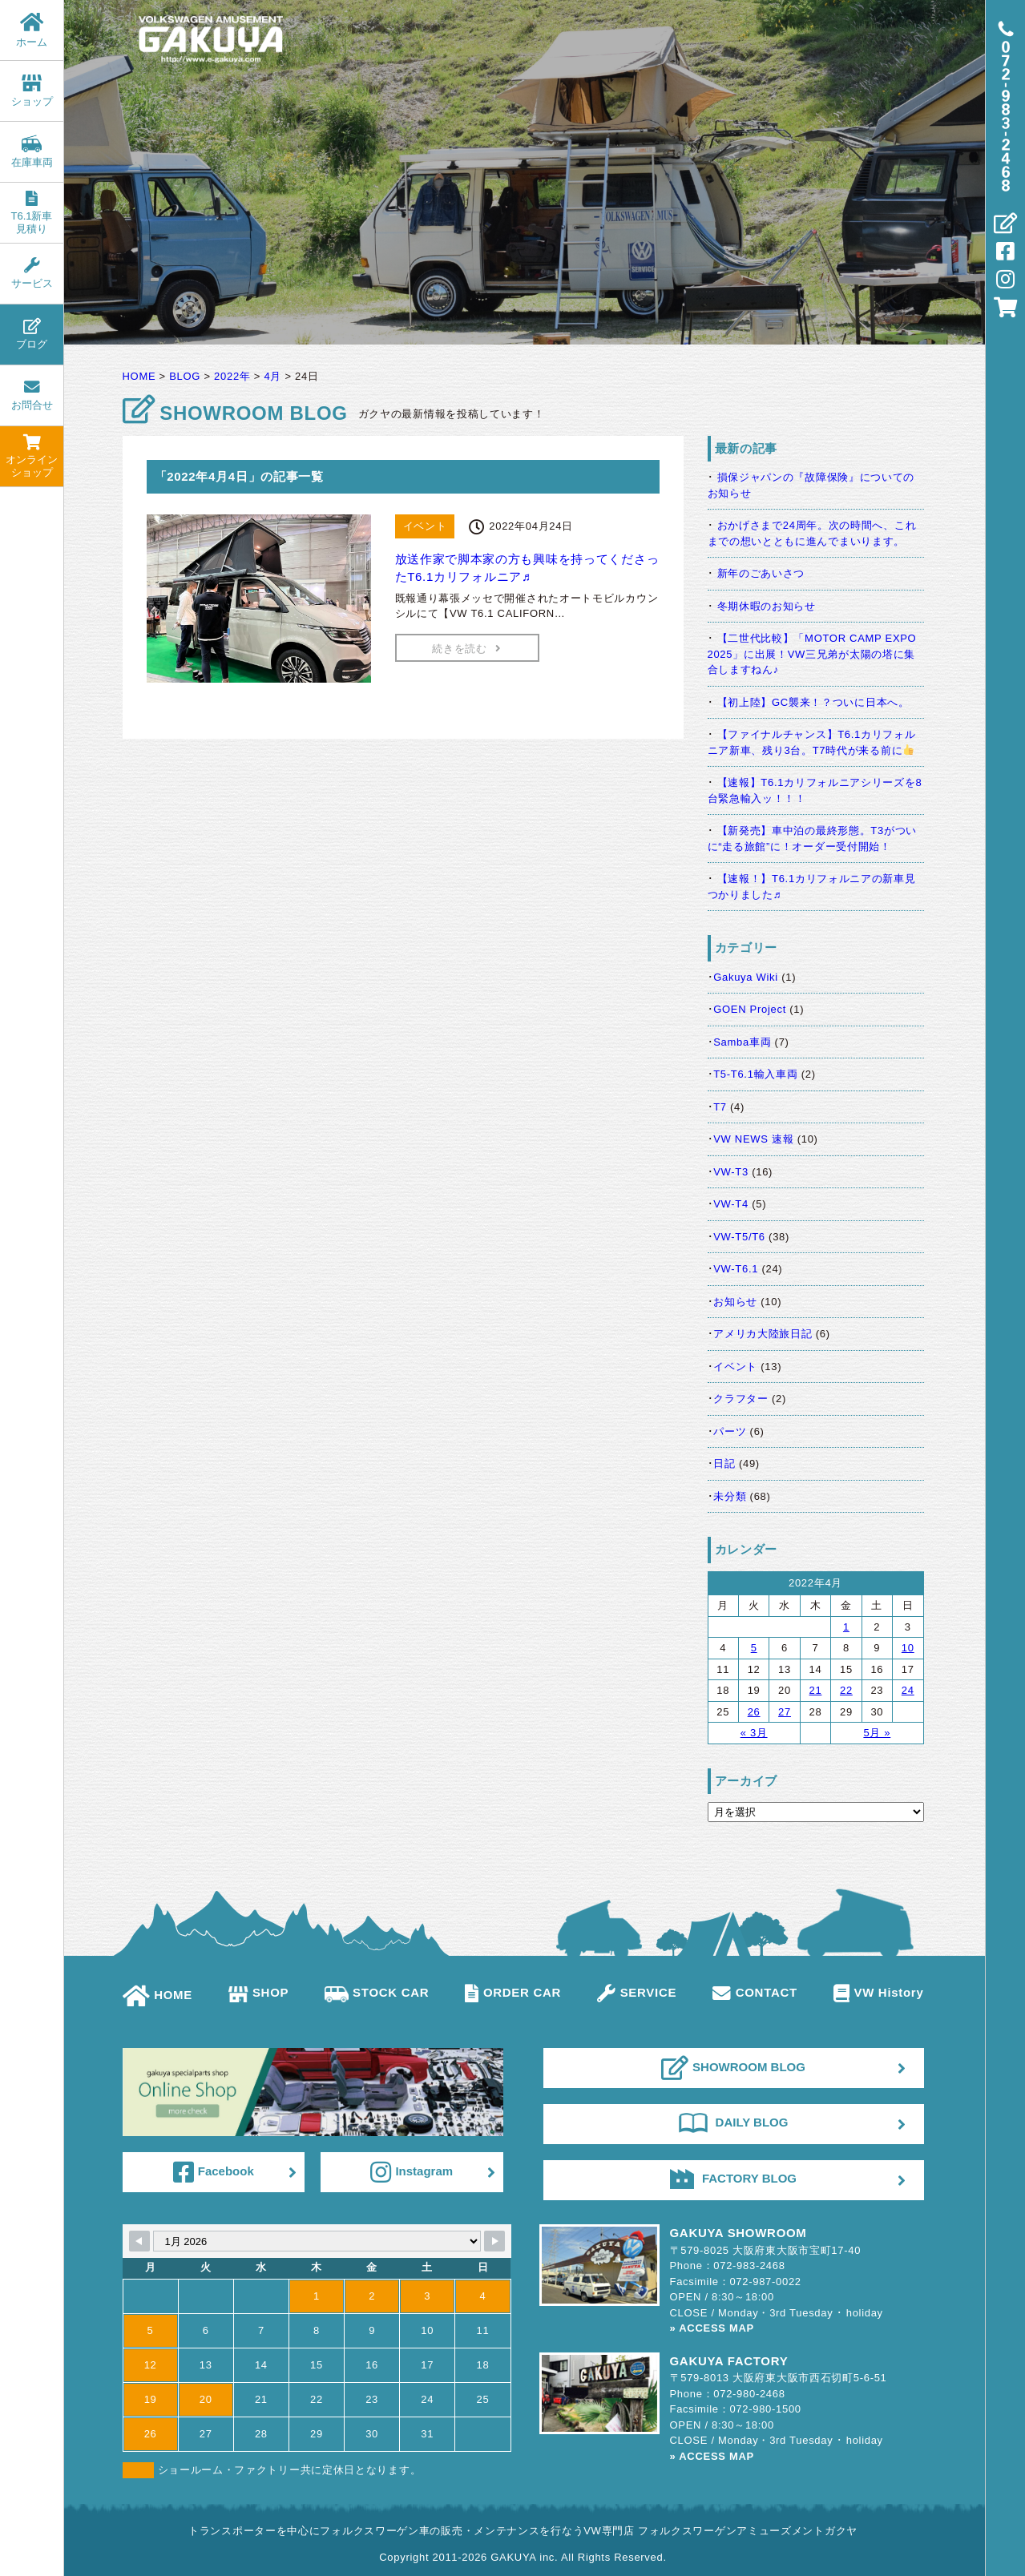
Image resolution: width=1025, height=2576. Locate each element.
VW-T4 (731, 1204)
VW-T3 (731, 1172)
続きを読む (466, 649)
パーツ (729, 1431)
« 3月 (754, 1733)
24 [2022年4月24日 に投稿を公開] (908, 1690)
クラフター (741, 1399)
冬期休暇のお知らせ (766, 606)
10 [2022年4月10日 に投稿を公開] (908, 1648)
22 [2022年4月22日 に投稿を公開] (846, 1690)
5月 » (876, 1733)
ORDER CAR (513, 1992)
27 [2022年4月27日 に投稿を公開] (784, 1712)
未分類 (729, 1496)
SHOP (258, 1992)
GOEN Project (749, 1009)
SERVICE (636, 1992)
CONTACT (754, 1992)
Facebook (213, 2172)
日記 (724, 1463)
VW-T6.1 (735, 1269)
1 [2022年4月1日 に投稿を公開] (846, 1627)
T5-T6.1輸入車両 (755, 1074)
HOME (158, 1995)
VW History (878, 1992)
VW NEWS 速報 (753, 1139)
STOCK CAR (377, 1992)
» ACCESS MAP (712, 2328)
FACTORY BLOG (733, 2178)
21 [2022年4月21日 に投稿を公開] (815, 1690)
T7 (720, 1107)
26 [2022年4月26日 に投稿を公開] (754, 1712)
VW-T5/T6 (739, 1237)
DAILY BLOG (734, 2122)
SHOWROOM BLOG (733, 2068)
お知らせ (735, 1302)
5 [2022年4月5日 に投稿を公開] (754, 1648)
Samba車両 (742, 1042)
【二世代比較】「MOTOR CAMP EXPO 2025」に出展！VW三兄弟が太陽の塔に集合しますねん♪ (812, 653)
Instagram (411, 2172)
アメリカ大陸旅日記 (762, 1334)
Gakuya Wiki (745, 977)
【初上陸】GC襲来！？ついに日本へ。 (813, 702)
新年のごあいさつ (761, 573)
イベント (735, 1367)
